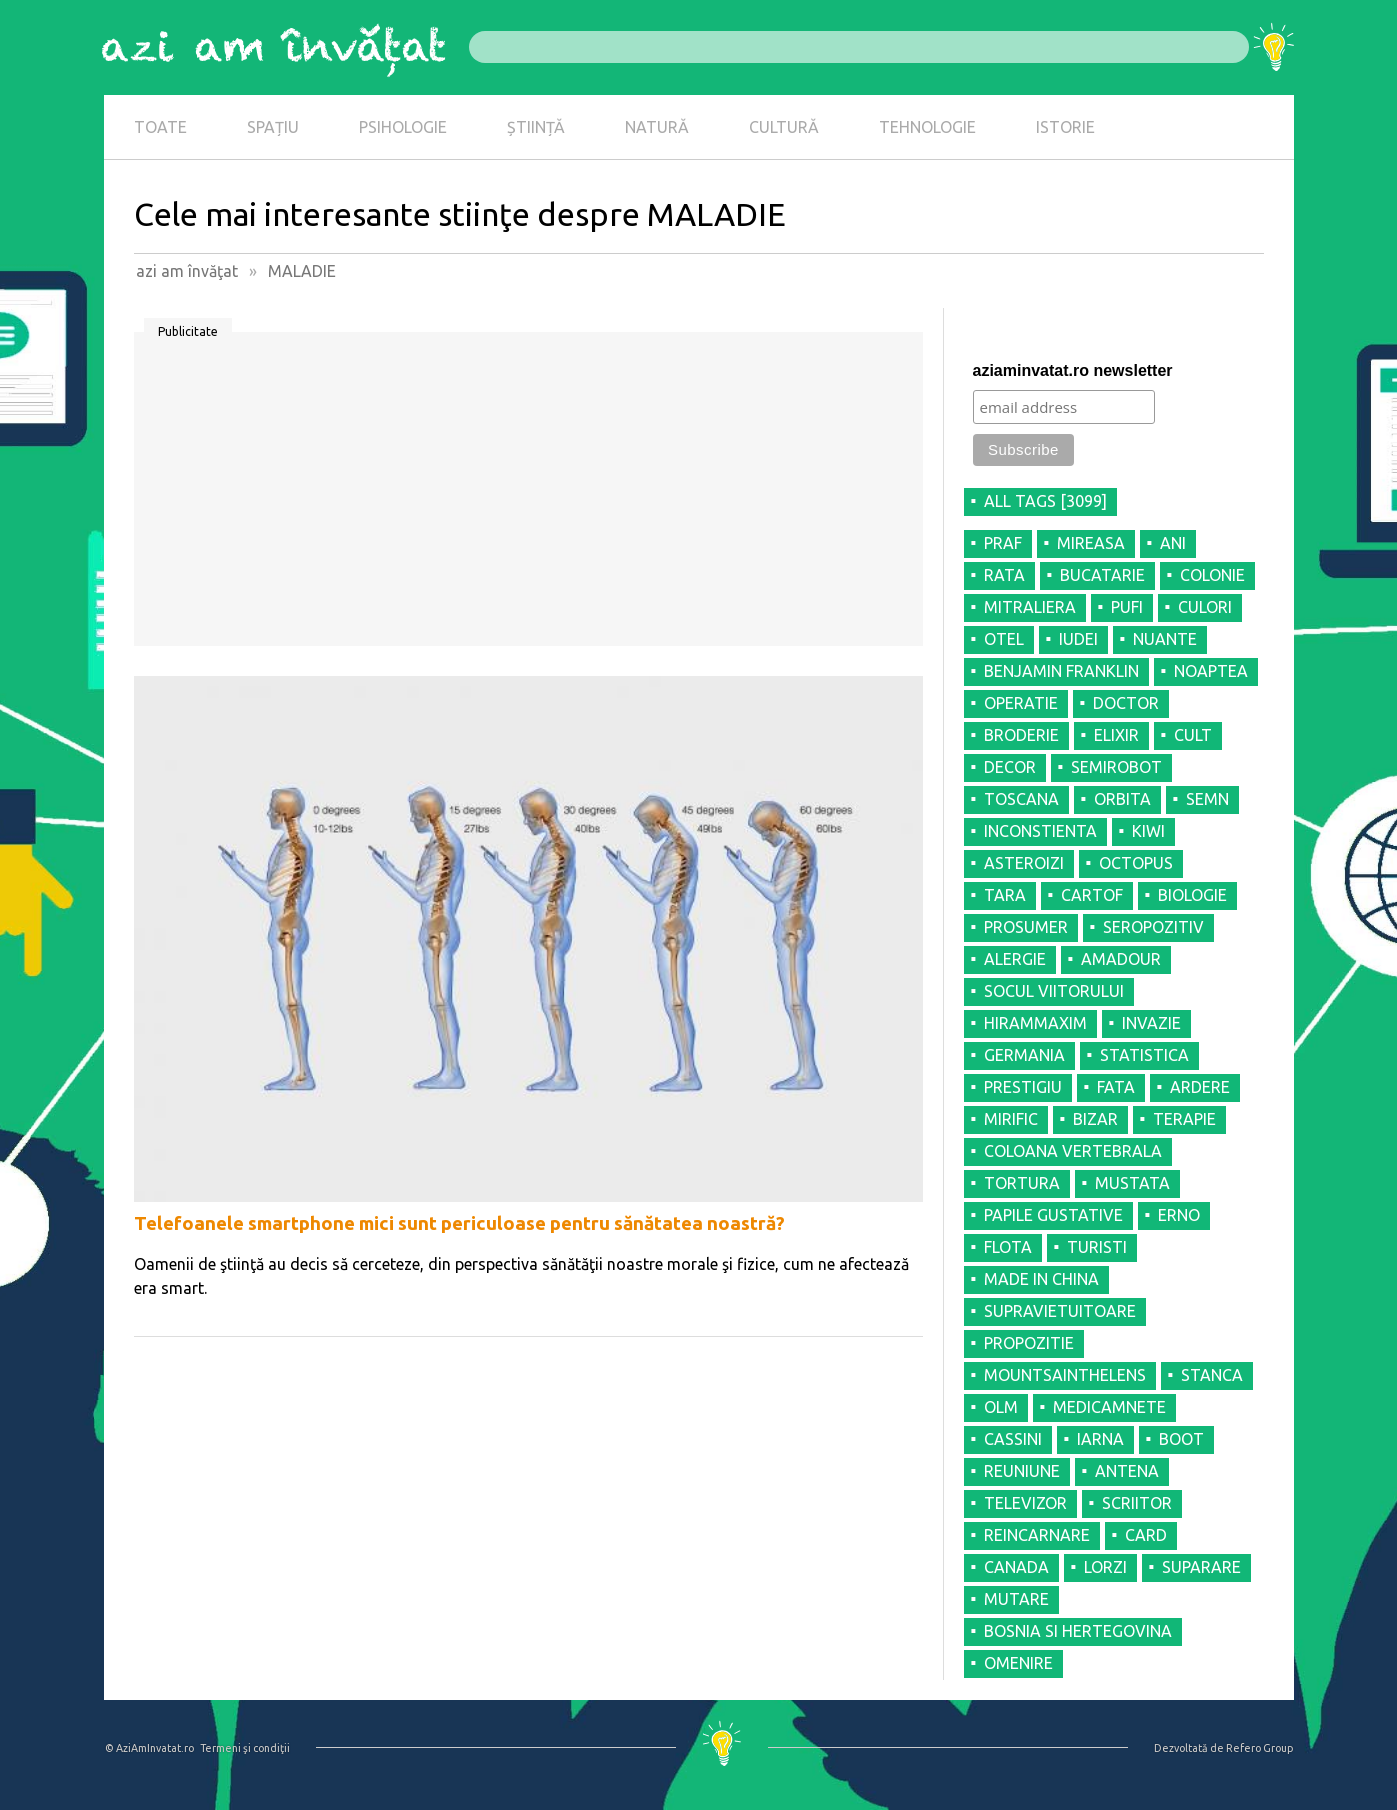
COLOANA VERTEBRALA (1073, 1151)
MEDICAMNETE (1109, 1407)
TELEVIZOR (1025, 1503)
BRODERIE (1021, 735)
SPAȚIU (273, 127)
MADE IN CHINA (1041, 1279)
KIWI (1148, 831)
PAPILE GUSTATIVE (1053, 1215)
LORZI (1105, 1567)
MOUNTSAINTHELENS (1065, 1375)
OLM (1001, 1407)
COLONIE (1212, 575)
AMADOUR (1121, 959)
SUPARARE (1201, 1567)
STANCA (1212, 1375)
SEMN (1207, 799)
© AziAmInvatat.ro (149, 1748)
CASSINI (1013, 1439)
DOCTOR (1126, 703)
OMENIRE (1018, 1663)
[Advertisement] (528, 496)
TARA (1005, 895)
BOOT (1181, 1439)
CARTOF (1092, 895)
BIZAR (1095, 1119)
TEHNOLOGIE (927, 127)
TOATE (160, 127)
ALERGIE (1015, 959)
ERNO (1179, 1215)
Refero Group (1259, 1748)
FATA (1116, 1087)
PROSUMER (1026, 927)
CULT (1193, 735)
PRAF (1003, 543)
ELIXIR (1116, 735)
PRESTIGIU (1023, 1087)
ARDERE (1200, 1087)
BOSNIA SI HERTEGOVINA (1078, 1631)
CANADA (1016, 1567)
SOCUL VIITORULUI (1054, 991)
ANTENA (1127, 1471)
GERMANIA (1024, 1055)
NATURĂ (657, 127)
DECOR (1010, 767)
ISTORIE (1065, 127)
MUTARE (1016, 1599)
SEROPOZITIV (1153, 927)
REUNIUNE (1022, 1471)
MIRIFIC (1011, 1119)
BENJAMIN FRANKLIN (1061, 671)
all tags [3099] (1045, 501)
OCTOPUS (1136, 863)
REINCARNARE (1037, 1535)
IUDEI (1078, 639)
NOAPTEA (1211, 671)
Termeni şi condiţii (245, 1748)
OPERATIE (1021, 703)
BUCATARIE (1102, 575)
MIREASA (1091, 543)
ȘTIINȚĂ (536, 127)
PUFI (1127, 607)
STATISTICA (1144, 1055)
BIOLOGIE (1192, 895)
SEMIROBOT (1116, 767)
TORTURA (1022, 1183)
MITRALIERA (1030, 607)
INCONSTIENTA (1040, 831)
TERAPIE (1184, 1119)
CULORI (1205, 607)
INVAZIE (1151, 1023)
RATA (1004, 575)
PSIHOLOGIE (403, 127)
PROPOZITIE (1029, 1343)
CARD (1146, 1535)
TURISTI (1097, 1247)
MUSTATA (1132, 1183)
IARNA (1100, 1439)
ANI (1173, 543)
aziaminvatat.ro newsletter (1073, 370)
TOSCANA (1021, 799)
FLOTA (1008, 1247)
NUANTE (1165, 639)
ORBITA (1122, 799)
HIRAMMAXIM (1035, 1023)
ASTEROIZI (1024, 863)
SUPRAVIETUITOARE (1060, 1311)
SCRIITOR (1137, 1503)
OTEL (1004, 639)
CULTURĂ (784, 127)
